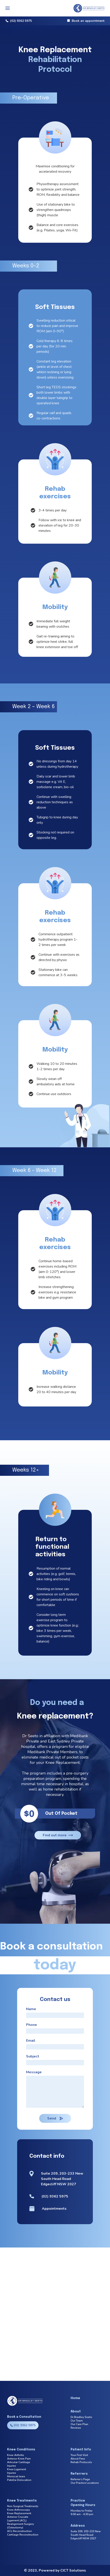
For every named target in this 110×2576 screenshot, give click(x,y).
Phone (31, 2024)
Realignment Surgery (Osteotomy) (20, 2525)
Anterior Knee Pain (19, 2458)
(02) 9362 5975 (19, 21)
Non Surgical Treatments (22, 2506)
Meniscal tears (16, 2476)
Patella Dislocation (19, 2480)
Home (75, 2398)
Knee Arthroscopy (18, 2510)
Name (31, 2009)
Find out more (58, 1835)
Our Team (77, 2420)
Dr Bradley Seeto (81, 2417)
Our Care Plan (79, 2424)
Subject (32, 2056)
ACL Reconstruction (19, 2531)
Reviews (76, 2428)
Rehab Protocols (81, 2462)
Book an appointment (85, 21)
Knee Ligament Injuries (16, 2471)
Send (55, 2118)
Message (34, 2072)
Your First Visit (79, 2455)
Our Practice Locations (85, 2483)
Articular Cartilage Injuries (18, 2464)
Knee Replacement (19, 2513)
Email (30, 2040)
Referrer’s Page (80, 2479)
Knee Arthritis (15, 2455)
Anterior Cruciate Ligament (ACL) (17, 2518)
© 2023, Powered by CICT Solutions (55, 2570)
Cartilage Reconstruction (22, 2534)
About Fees (78, 2458)
